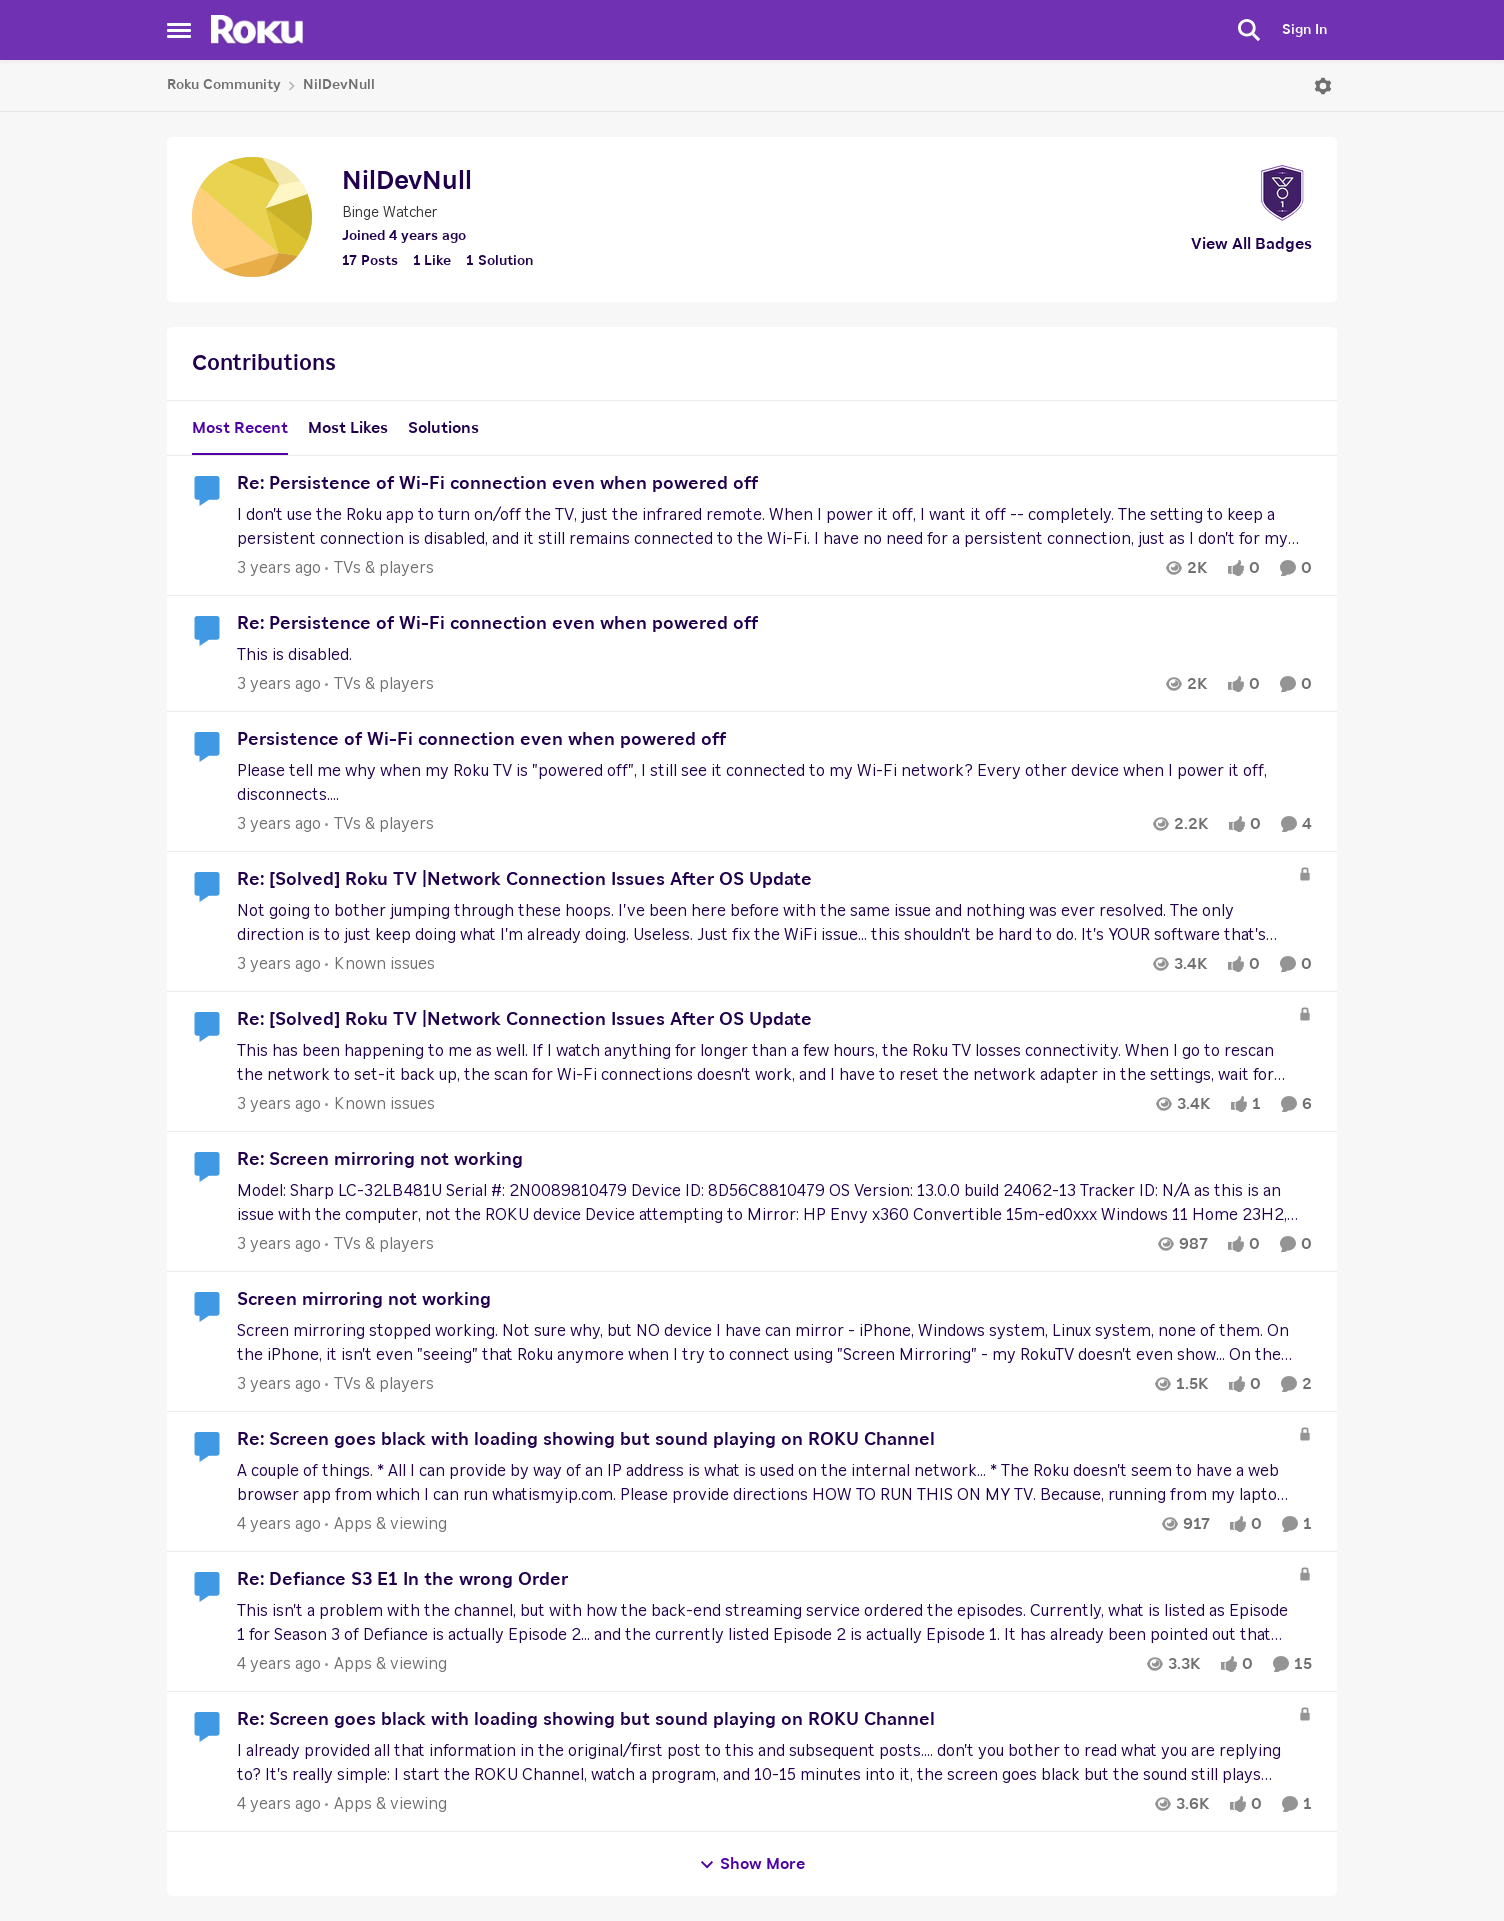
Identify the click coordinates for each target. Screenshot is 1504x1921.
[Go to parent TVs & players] (379, 568)
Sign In (1304, 30)
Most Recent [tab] (240, 428)
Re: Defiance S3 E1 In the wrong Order (402, 1580)
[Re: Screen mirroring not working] (774, 1203)
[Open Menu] (1323, 86)
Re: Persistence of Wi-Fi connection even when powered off (497, 484)
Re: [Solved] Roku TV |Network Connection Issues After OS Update (524, 880)
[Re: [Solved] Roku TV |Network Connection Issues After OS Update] (762, 923)
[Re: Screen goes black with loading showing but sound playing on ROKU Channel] (762, 1483)
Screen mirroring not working (364, 1300)
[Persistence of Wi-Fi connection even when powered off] (774, 783)
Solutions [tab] (443, 428)
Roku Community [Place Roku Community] (224, 85)
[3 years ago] (279, 568)
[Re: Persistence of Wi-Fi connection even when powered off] (774, 527)
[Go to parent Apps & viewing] (386, 1524)
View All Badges (1251, 244)
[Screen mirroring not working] (774, 1343)
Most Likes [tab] (348, 428)
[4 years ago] (279, 1524)
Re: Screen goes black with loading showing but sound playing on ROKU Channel (586, 1440)
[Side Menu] (179, 30)
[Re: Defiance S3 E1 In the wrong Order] (762, 1623)
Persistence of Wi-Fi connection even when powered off (481, 740)
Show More (752, 1864)
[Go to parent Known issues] (380, 964)
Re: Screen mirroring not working (380, 1160)
